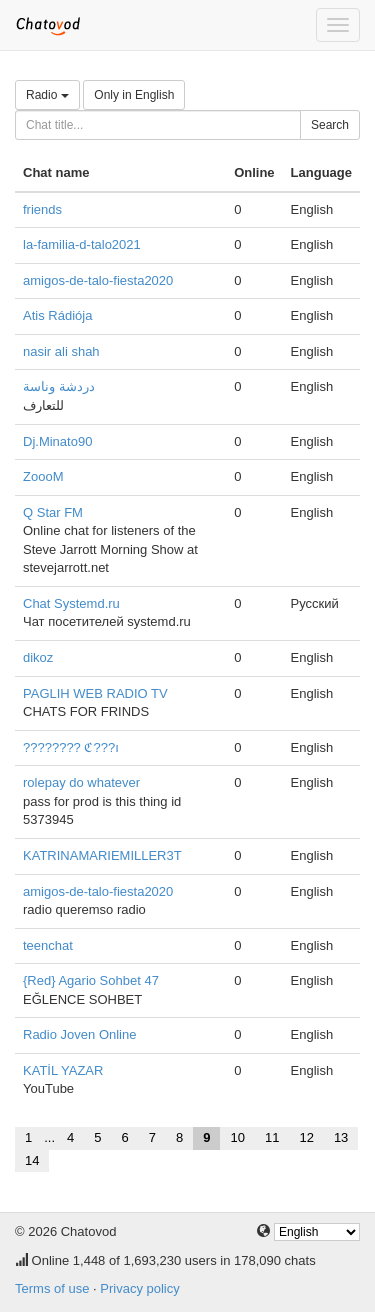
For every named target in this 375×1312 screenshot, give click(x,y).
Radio (47, 95)
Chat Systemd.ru (71, 603)
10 (237, 1137)
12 (306, 1137)
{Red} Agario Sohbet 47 (91, 980)
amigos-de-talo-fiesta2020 (98, 280)
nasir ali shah (61, 351)
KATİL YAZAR (63, 1070)
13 (341, 1137)
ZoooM (43, 476)
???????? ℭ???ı (71, 747)
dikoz (38, 657)
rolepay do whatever (81, 782)
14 (32, 1160)
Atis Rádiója (57, 315)
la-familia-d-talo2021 (82, 244)
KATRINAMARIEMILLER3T (102, 855)
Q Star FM (53, 512)
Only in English (134, 95)
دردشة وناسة (59, 386)
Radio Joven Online (79, 1034)
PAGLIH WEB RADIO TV (95, 693)
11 (272, 1137)
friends (42, 209)
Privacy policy (139, 1288)
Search (330, 125)
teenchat (48, 945)
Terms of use (52, 1288)
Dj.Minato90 (57, 441)
